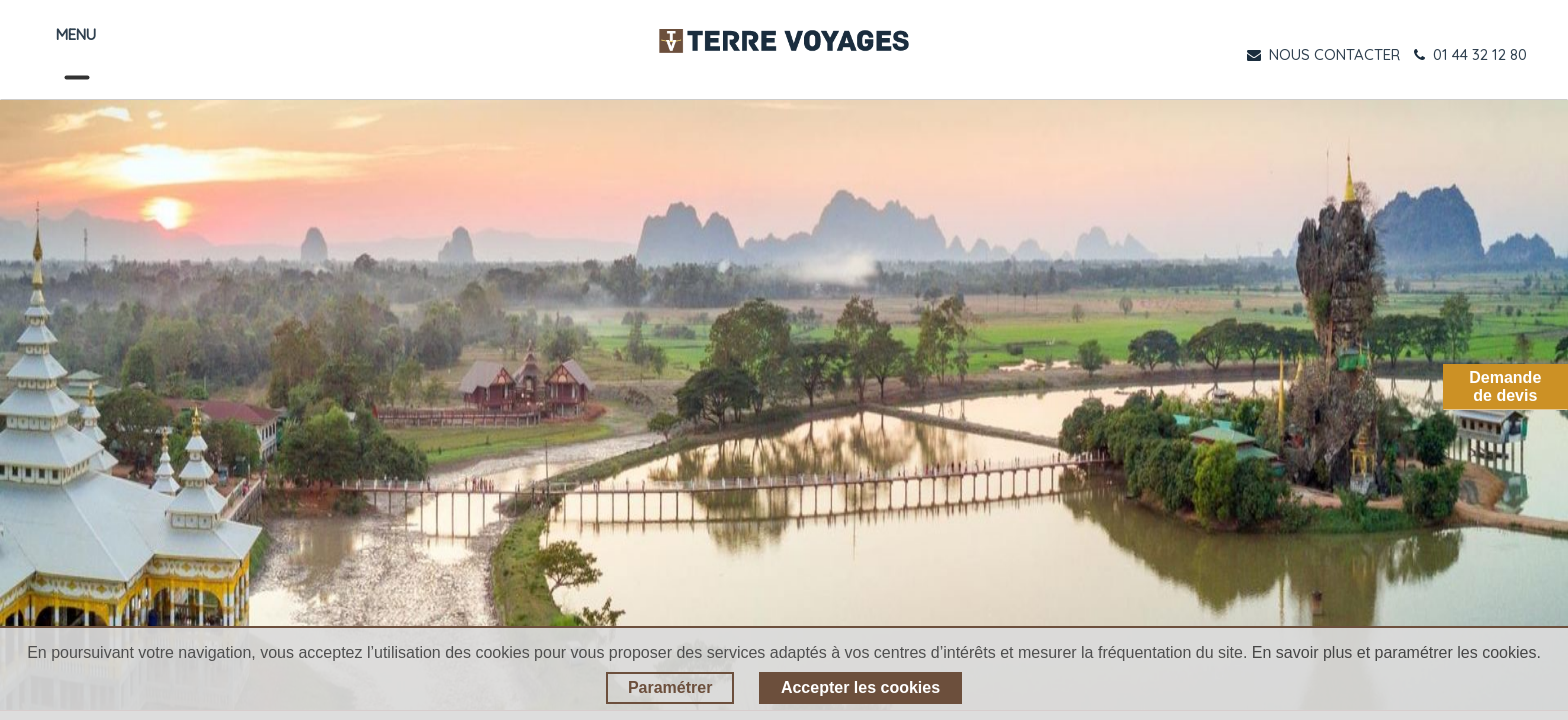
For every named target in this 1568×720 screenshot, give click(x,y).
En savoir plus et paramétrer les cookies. (1396, 652)
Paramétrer (670, 687)
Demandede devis (1505, 386)
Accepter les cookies (860, 687)
